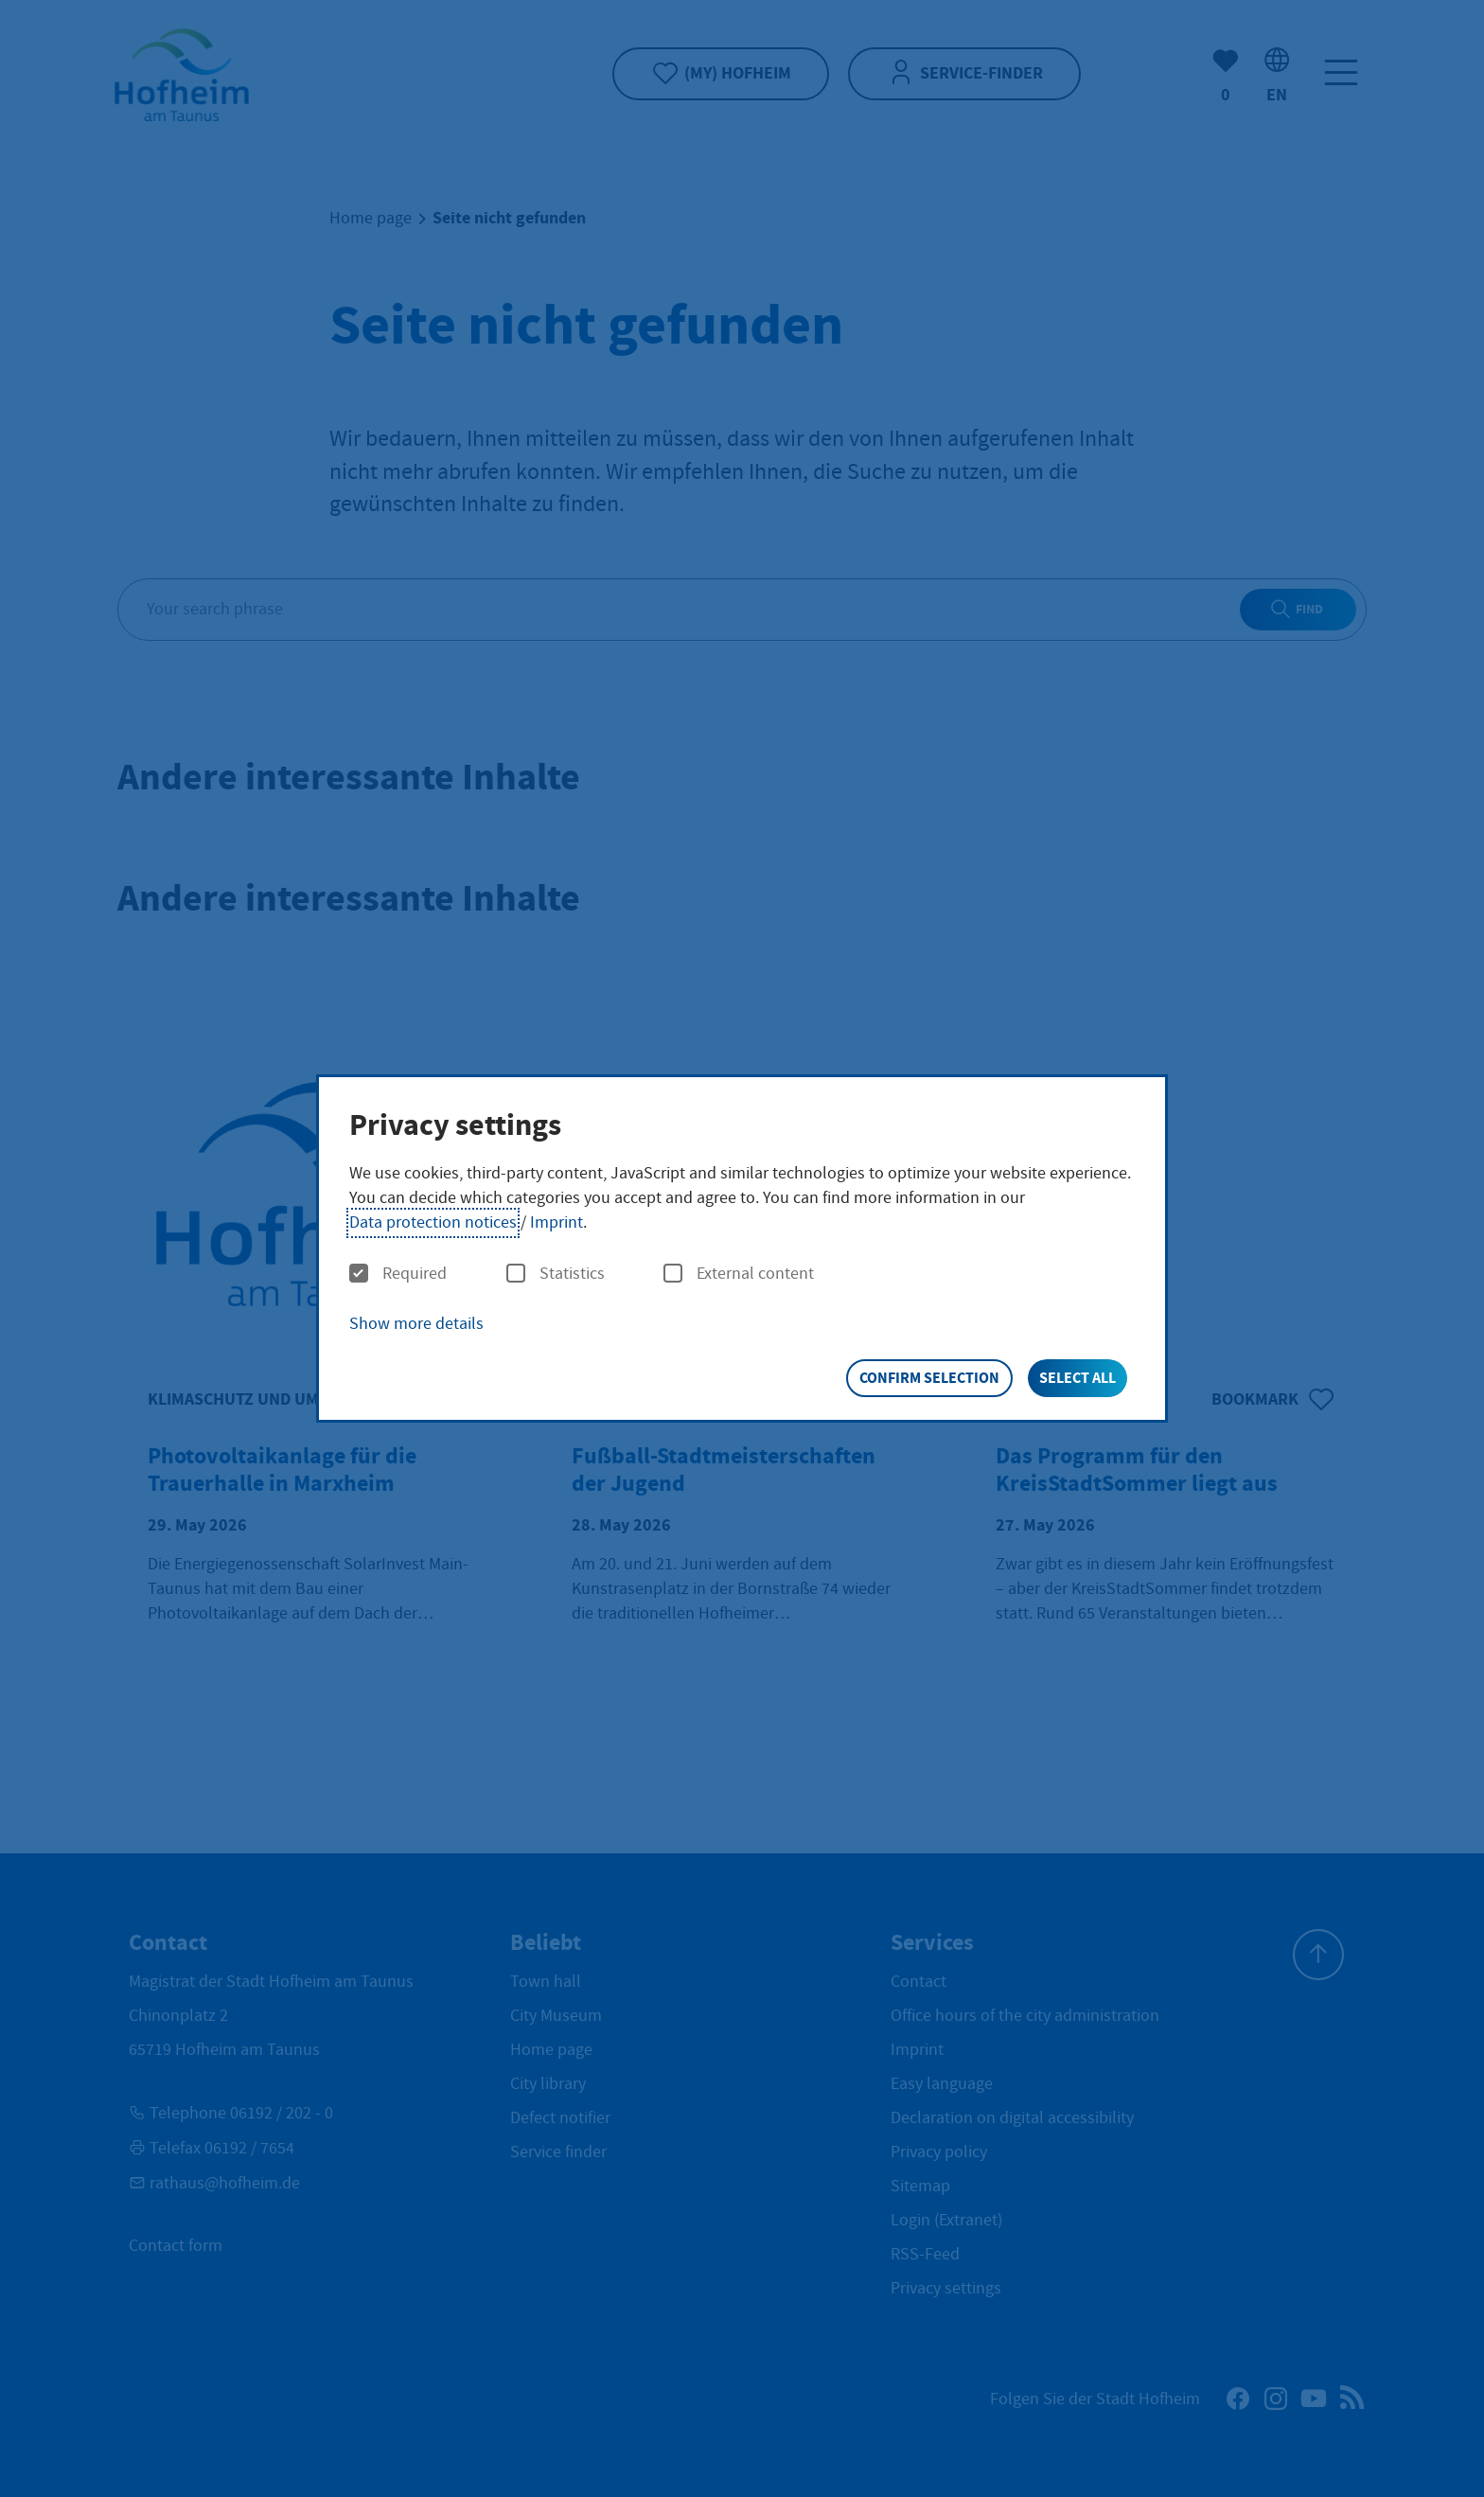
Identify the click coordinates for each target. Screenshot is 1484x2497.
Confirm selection (929, 1378)
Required (398, 1274)
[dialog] (742, 1249)
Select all (1077, 1378)
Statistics (555, 1274)
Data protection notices (433, 1222)
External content (738, 1274)
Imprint (556, 1222)
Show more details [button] (416, 1324)
